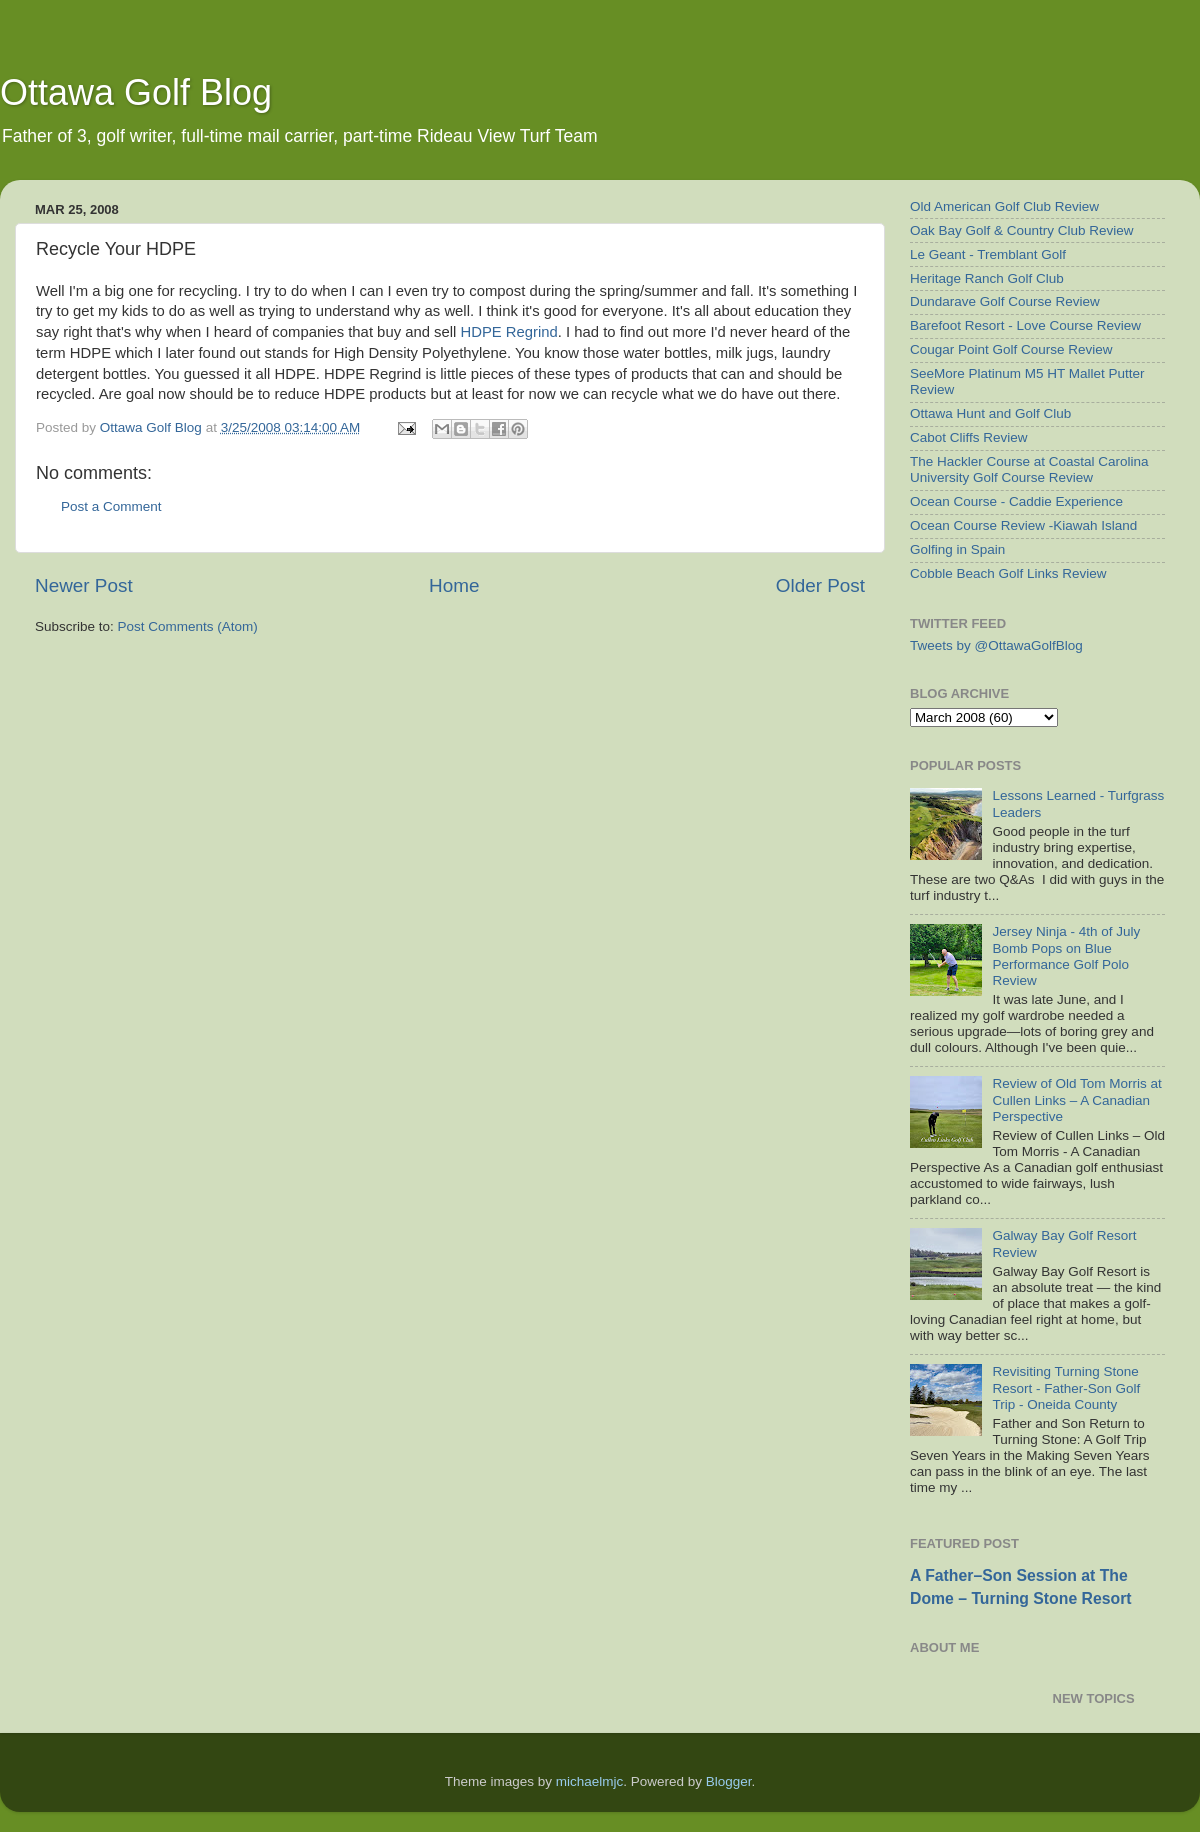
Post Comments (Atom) (188, 626)
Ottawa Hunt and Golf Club (990, 413)
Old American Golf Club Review (1004, 206)
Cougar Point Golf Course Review (1011, 349)
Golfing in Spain (957, 549)
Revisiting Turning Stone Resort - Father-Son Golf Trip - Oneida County (1066, 1387)
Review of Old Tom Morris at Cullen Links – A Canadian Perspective (1076, 1099)
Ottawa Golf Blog (136, 92)
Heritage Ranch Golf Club (987, 278)
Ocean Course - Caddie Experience (1016, 501)
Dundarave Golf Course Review (1005, 301)
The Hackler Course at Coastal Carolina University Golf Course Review (1029, 469)
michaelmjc (590, 1781)
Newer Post (84, 585)
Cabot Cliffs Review (969, 437)
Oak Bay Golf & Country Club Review (1022, 230)
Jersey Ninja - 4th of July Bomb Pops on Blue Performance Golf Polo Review (1066, 956)
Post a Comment (111, 506)
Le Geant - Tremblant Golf (988, 254)
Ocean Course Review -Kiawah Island (1023, 525)
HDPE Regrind (508, 332)
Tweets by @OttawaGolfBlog (996, 645)
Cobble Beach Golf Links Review (1008, 573)
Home (454, 585)
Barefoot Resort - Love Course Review (1025, 325)
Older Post (820, 585)
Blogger (729, 1781)
